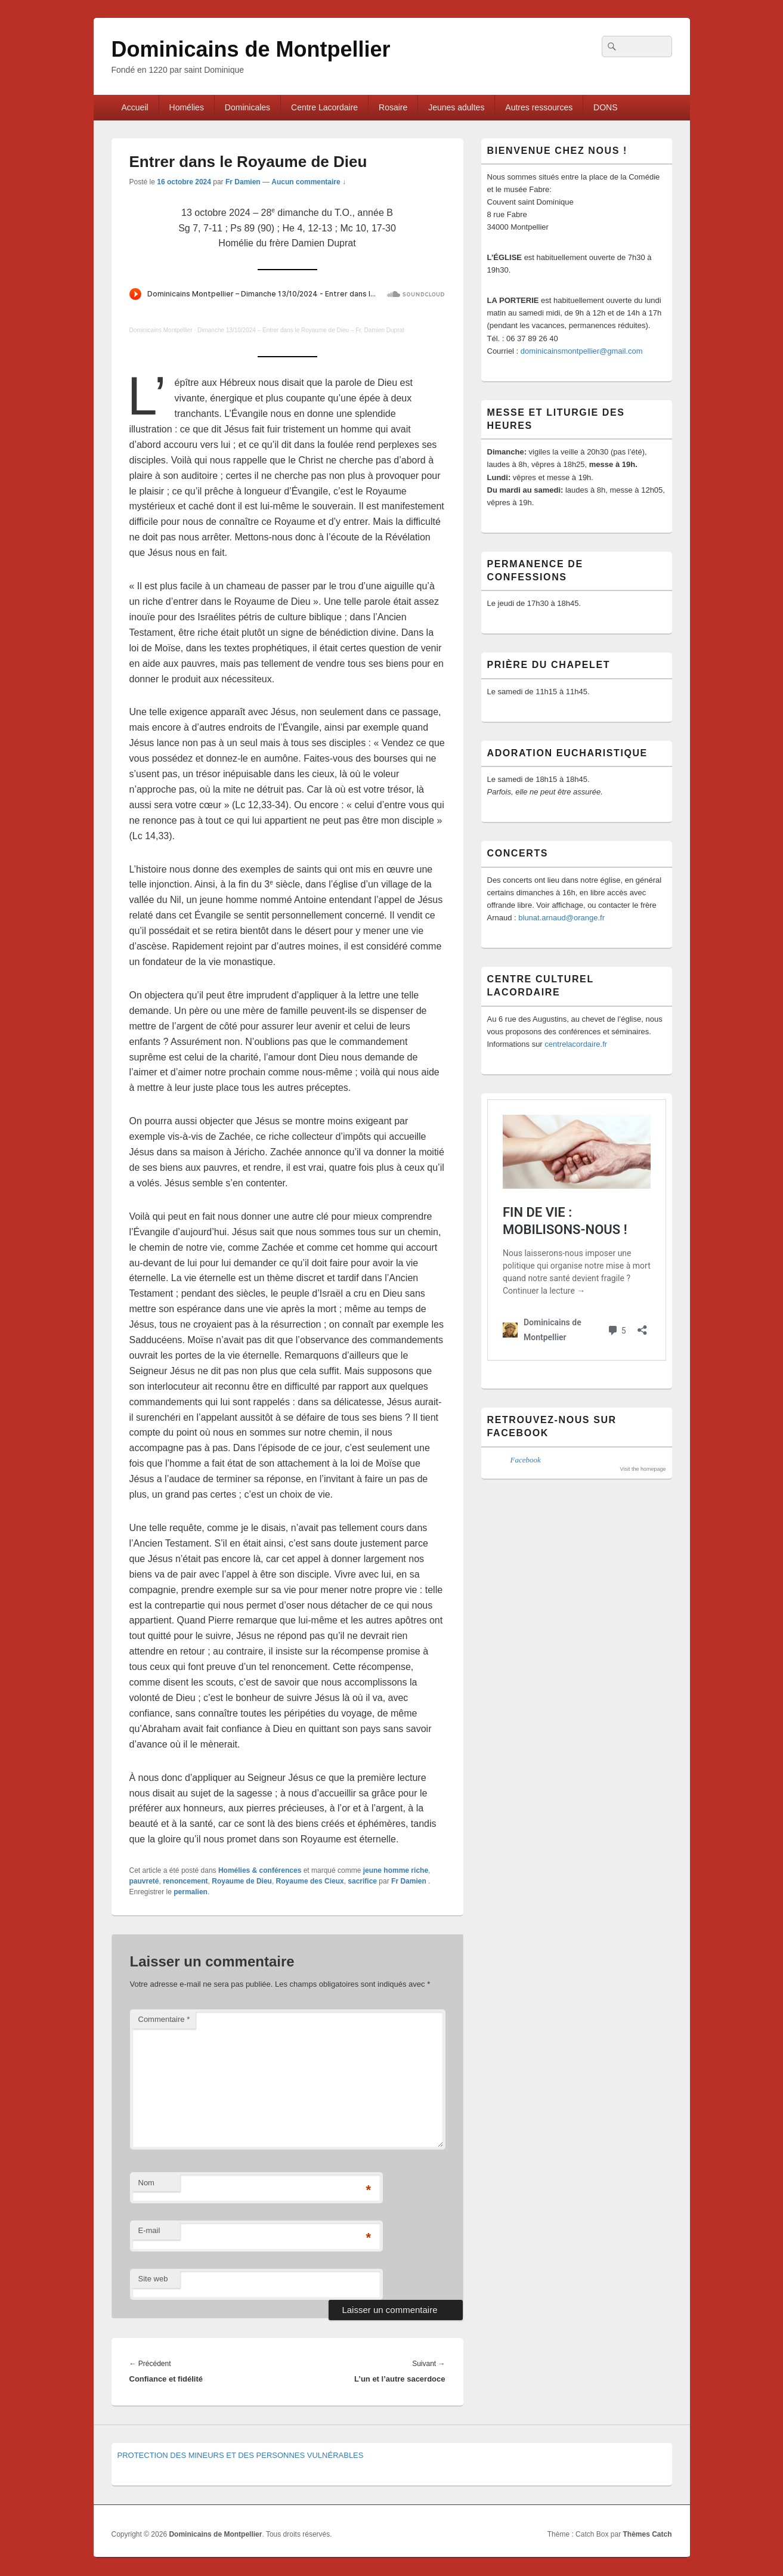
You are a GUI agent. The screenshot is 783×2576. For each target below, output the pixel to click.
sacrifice (362, 1881)
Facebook (525, 1459)
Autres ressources (538, 107)
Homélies (186, 107)
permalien (191, 1892)
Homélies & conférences (259, 1870)
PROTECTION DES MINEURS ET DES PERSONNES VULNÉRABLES (240, 2455)
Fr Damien (243, 182)
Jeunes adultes (456, 107)
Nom (146, 2182)
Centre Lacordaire (324, 107)
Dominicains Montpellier (161, 330)
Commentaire (164, 2019)
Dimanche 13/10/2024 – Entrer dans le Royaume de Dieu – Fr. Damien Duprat (300, 330)
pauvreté (144, 1881)
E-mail (149, 2230)
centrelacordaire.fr (575, 1044)
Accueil (134, 107)
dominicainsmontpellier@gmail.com (582, 351)
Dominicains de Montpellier (251, 49)
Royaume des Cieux (310, 1881)
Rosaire (393, 107)
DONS (605, 107)
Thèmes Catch (647, 2534)
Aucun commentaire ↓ (308, 182)
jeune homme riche (395, 1870)
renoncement (185, 1881)
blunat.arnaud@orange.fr (561, 917)
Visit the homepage (643, 1469)
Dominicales (247, 107)
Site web (153, 2278)
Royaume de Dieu (242, 1881)
